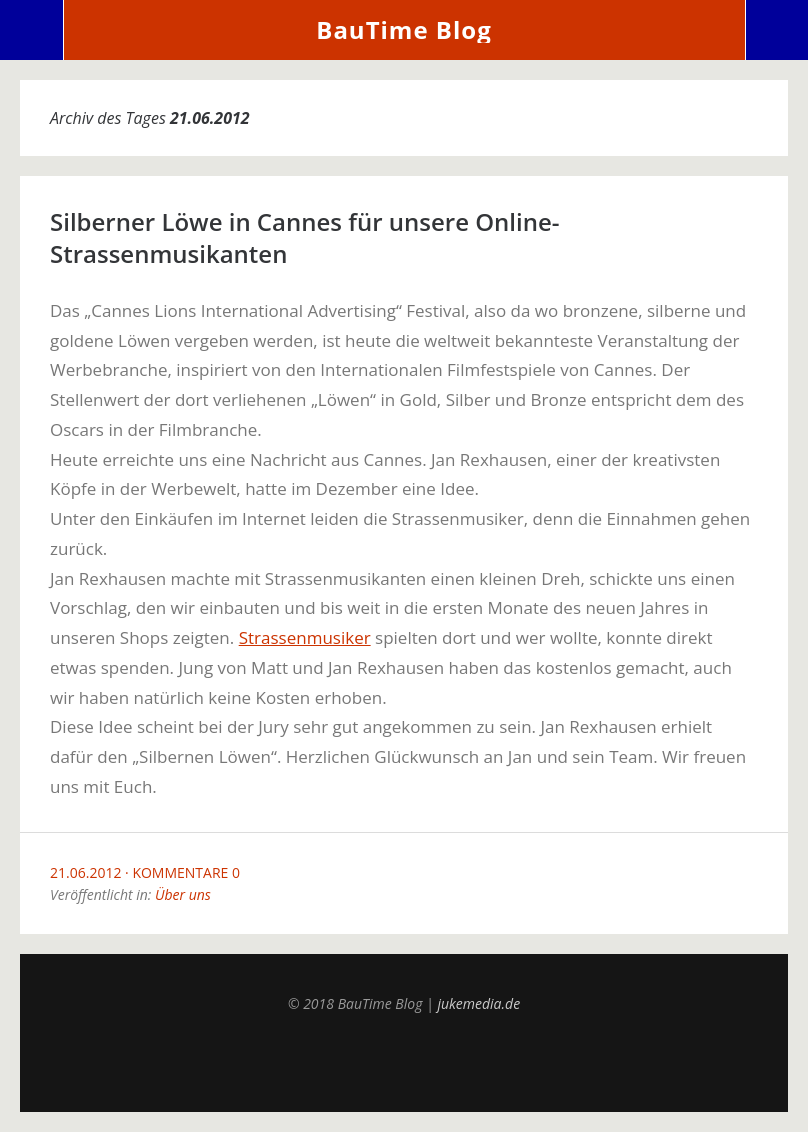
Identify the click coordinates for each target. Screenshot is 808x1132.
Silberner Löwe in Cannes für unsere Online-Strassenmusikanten (305, 237)
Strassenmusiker (305, 637)
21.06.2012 (85, 872)
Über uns (183, 894)
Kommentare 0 (186, 872)
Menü (32, 30)
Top (404, 1062)
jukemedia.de (478, 1003)
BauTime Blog (403, 29)
